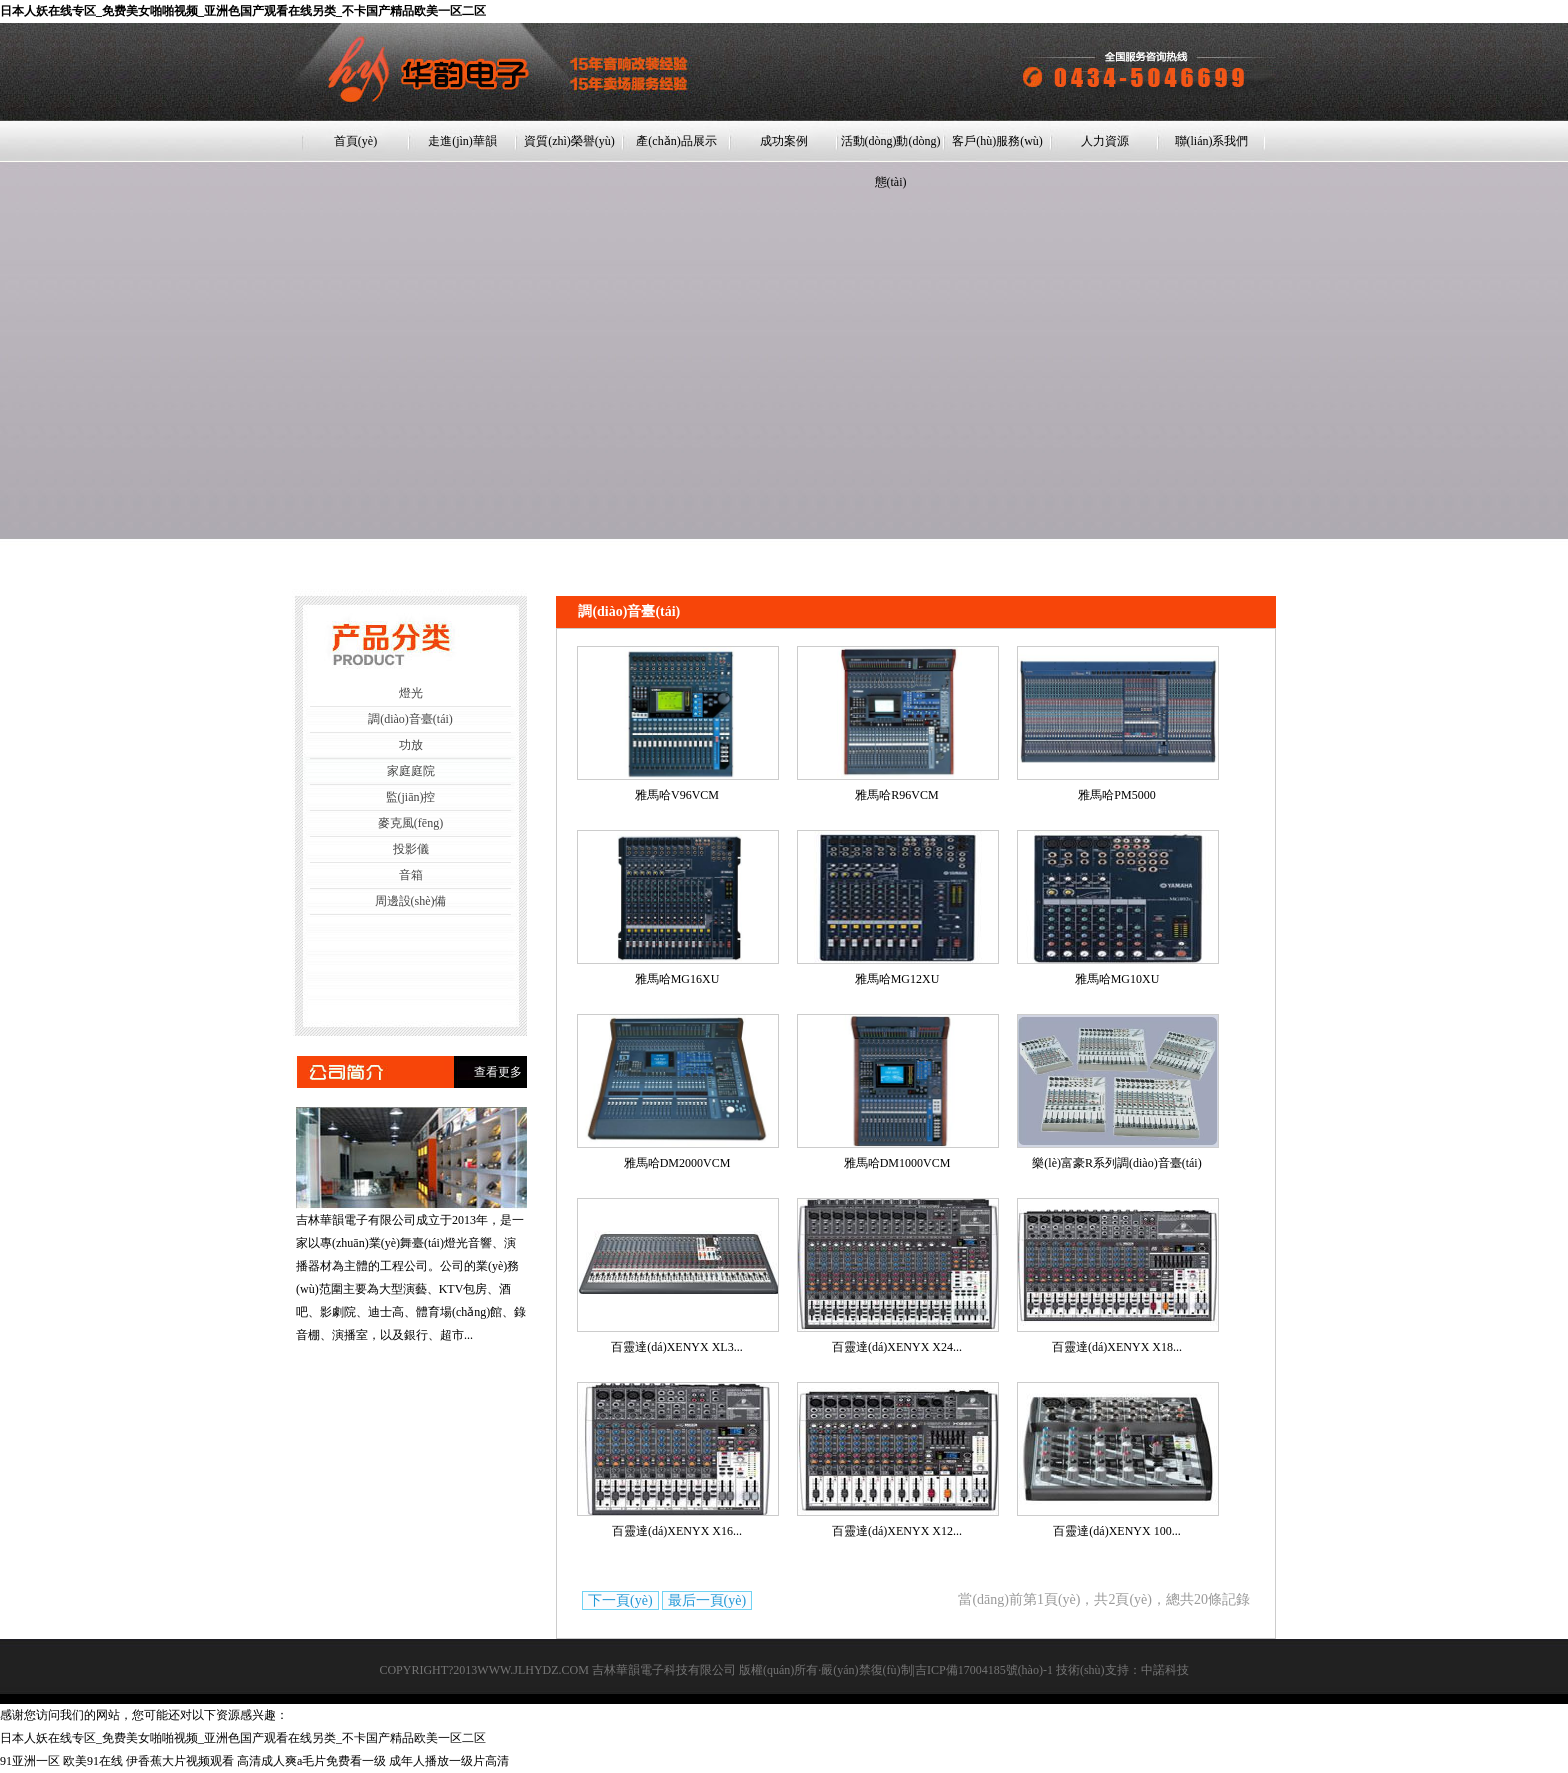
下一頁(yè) (620, 1600)
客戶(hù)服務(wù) (997, 141)
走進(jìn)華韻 (462, 141)
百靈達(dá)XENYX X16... (677, 1531)
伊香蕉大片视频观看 (180, 1761)
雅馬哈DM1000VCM (897, 1163)
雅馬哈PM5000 (1116, 795)
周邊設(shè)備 (411, 901)
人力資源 (1105, 141)
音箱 (411, 875)
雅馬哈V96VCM (677, 795)
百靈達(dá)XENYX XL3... (676, 1347)
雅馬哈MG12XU (897, 979)
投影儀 (411, 849)
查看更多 (498, 1072)
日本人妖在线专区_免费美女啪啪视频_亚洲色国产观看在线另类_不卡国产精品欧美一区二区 (243, 11)
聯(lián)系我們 (1212, 141)
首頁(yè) (355, 141)
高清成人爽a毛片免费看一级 (311, 1761)
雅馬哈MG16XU (677, 979)
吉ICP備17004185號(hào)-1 (984, 1670)
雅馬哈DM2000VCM (677, 1163)
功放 (411, 745)
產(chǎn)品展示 (676, 141)
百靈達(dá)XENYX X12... (897, 1531)
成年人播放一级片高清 (449, 1761)
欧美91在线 (93, 1761)
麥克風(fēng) (410, 823)
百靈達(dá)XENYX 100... (1116, 1531)
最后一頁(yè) (707, 1600)
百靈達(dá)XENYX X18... (1117, 1347)
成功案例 (784, 141)
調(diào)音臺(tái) (410, 719)
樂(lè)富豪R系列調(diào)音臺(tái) (1116, 1163)
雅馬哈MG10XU (1117, 979)
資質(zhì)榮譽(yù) (569, 141)
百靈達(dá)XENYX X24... (897, 1347)
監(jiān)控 (411, 797)
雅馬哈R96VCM (896, 795)
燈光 (411, 693)
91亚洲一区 (30, 1761)
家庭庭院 (411, 771)
